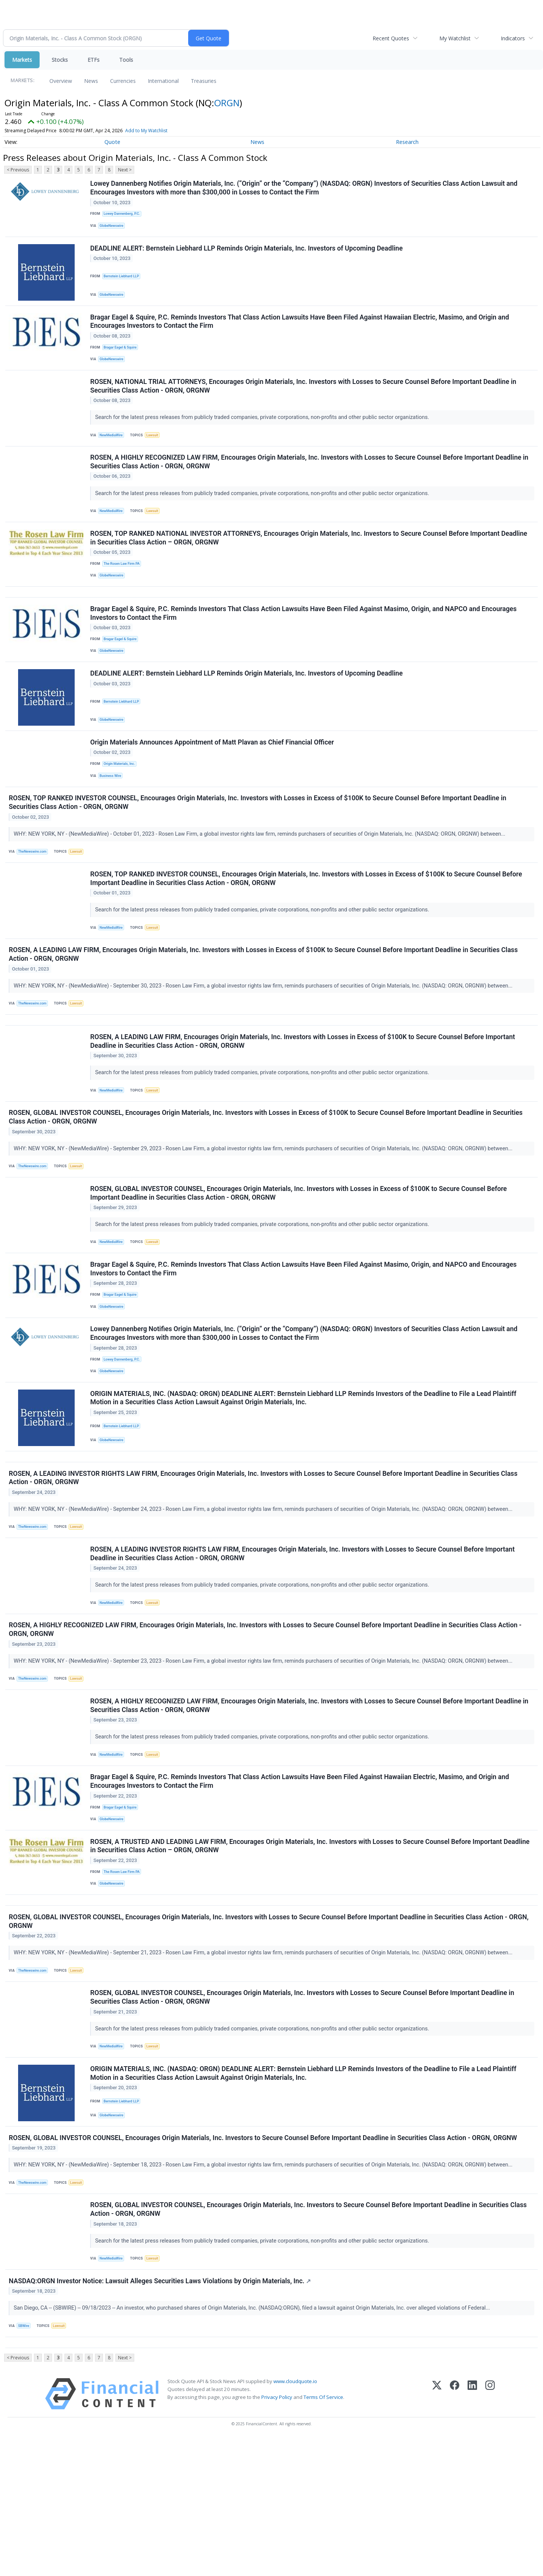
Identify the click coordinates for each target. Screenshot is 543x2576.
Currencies (123, 80)
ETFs (93, 59)
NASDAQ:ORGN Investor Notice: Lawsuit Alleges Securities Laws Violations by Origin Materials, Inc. (161, 2412)
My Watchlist (455, 38)
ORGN (226, 102)
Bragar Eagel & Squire (122, 357)
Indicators (513, 38)
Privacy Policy (276, 2534)
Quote (112, 141)
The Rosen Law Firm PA (124, 586)
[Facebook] (454, 2531)
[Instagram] (490, 2531)
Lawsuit (156, 449)
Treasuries (203, 80)
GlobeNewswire (113, 228)
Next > (125, 170)
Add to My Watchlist (146, 130)
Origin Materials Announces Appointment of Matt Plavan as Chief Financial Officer (213, 779)
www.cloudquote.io (295, 2518)
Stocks (60, 59)
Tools (126, 59)
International (163, 80)
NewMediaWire (113, 449)
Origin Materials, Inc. (121, 802)
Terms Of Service (323, 2534)
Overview (60, 80)
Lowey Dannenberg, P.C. (124, 215)
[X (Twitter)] (437, 2531)
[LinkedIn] (472, 2531)
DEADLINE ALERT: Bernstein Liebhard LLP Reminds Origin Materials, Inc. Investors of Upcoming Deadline (247, 254)
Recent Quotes (391, 38)
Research (407, 141)
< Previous (18, 170)
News (91, 80)
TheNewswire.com (35, 894)
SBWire (25, 2457)
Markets (22, 59)
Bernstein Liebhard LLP (124, 282)
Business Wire (112, 814)
